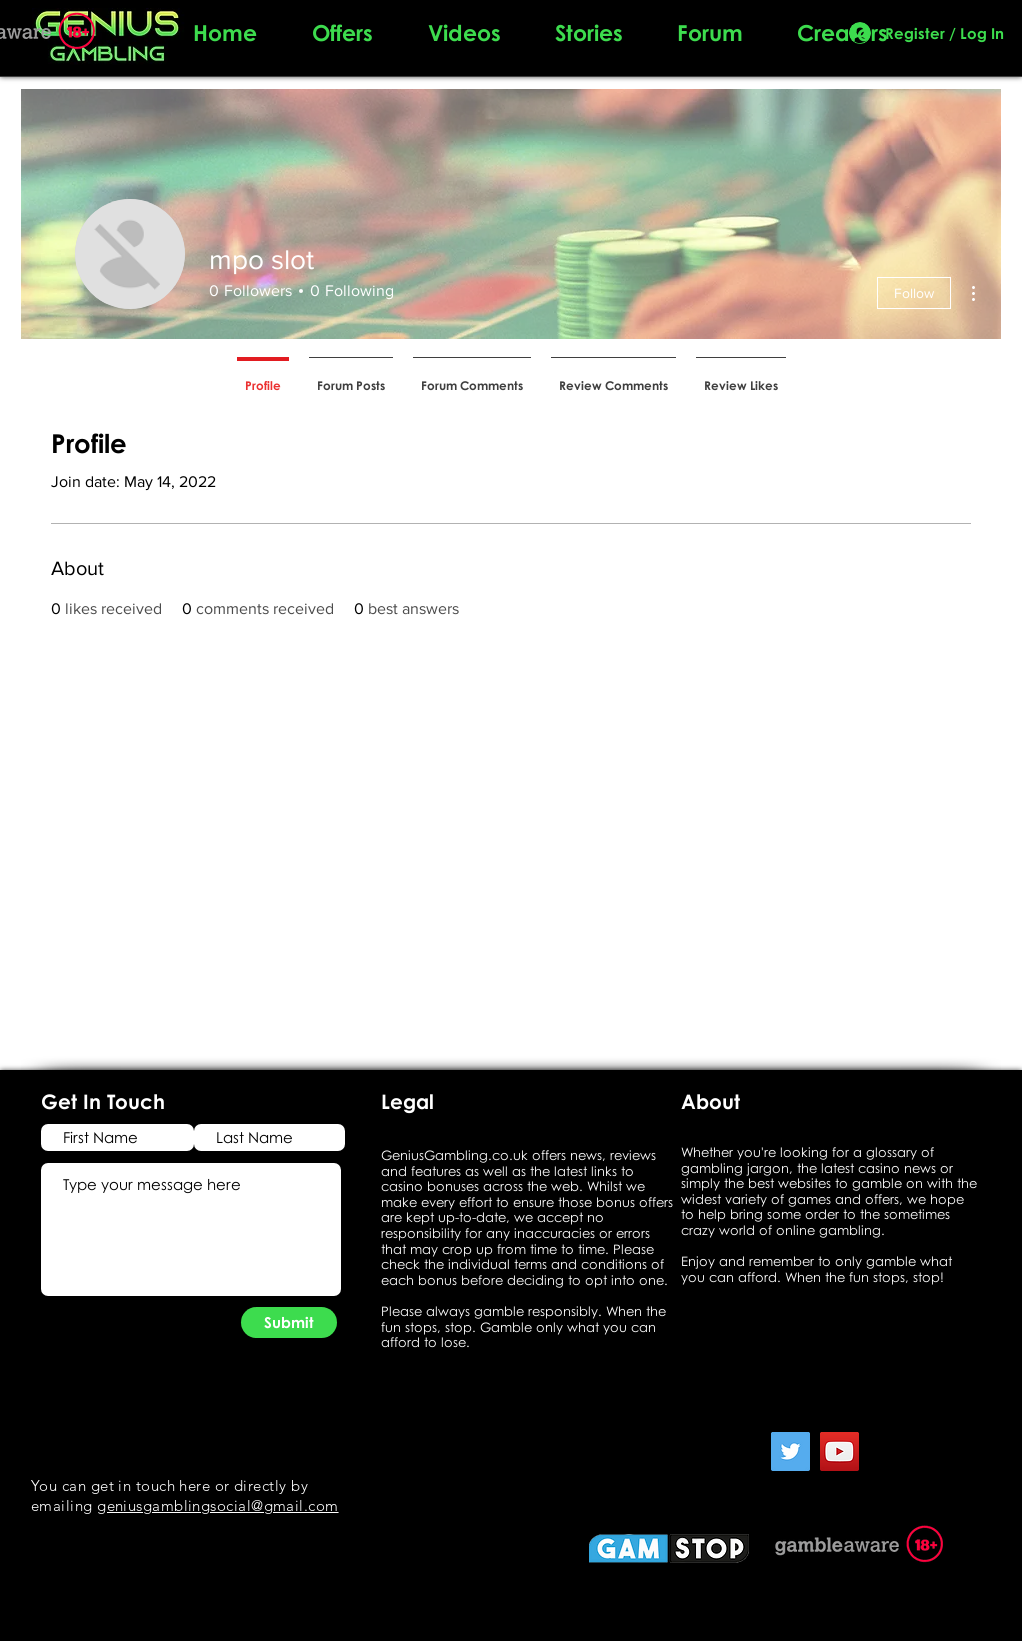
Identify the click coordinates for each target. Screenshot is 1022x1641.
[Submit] (289, 1322)
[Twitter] (790, 1451)
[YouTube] (839, 1451)
